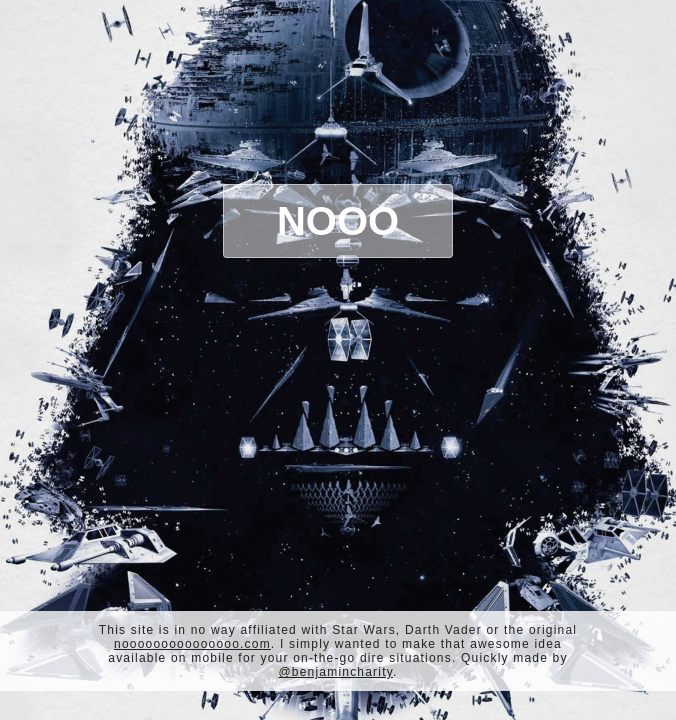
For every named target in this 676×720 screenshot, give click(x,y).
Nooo (338, 221)
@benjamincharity (335, 672)
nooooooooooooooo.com (192, 644)
